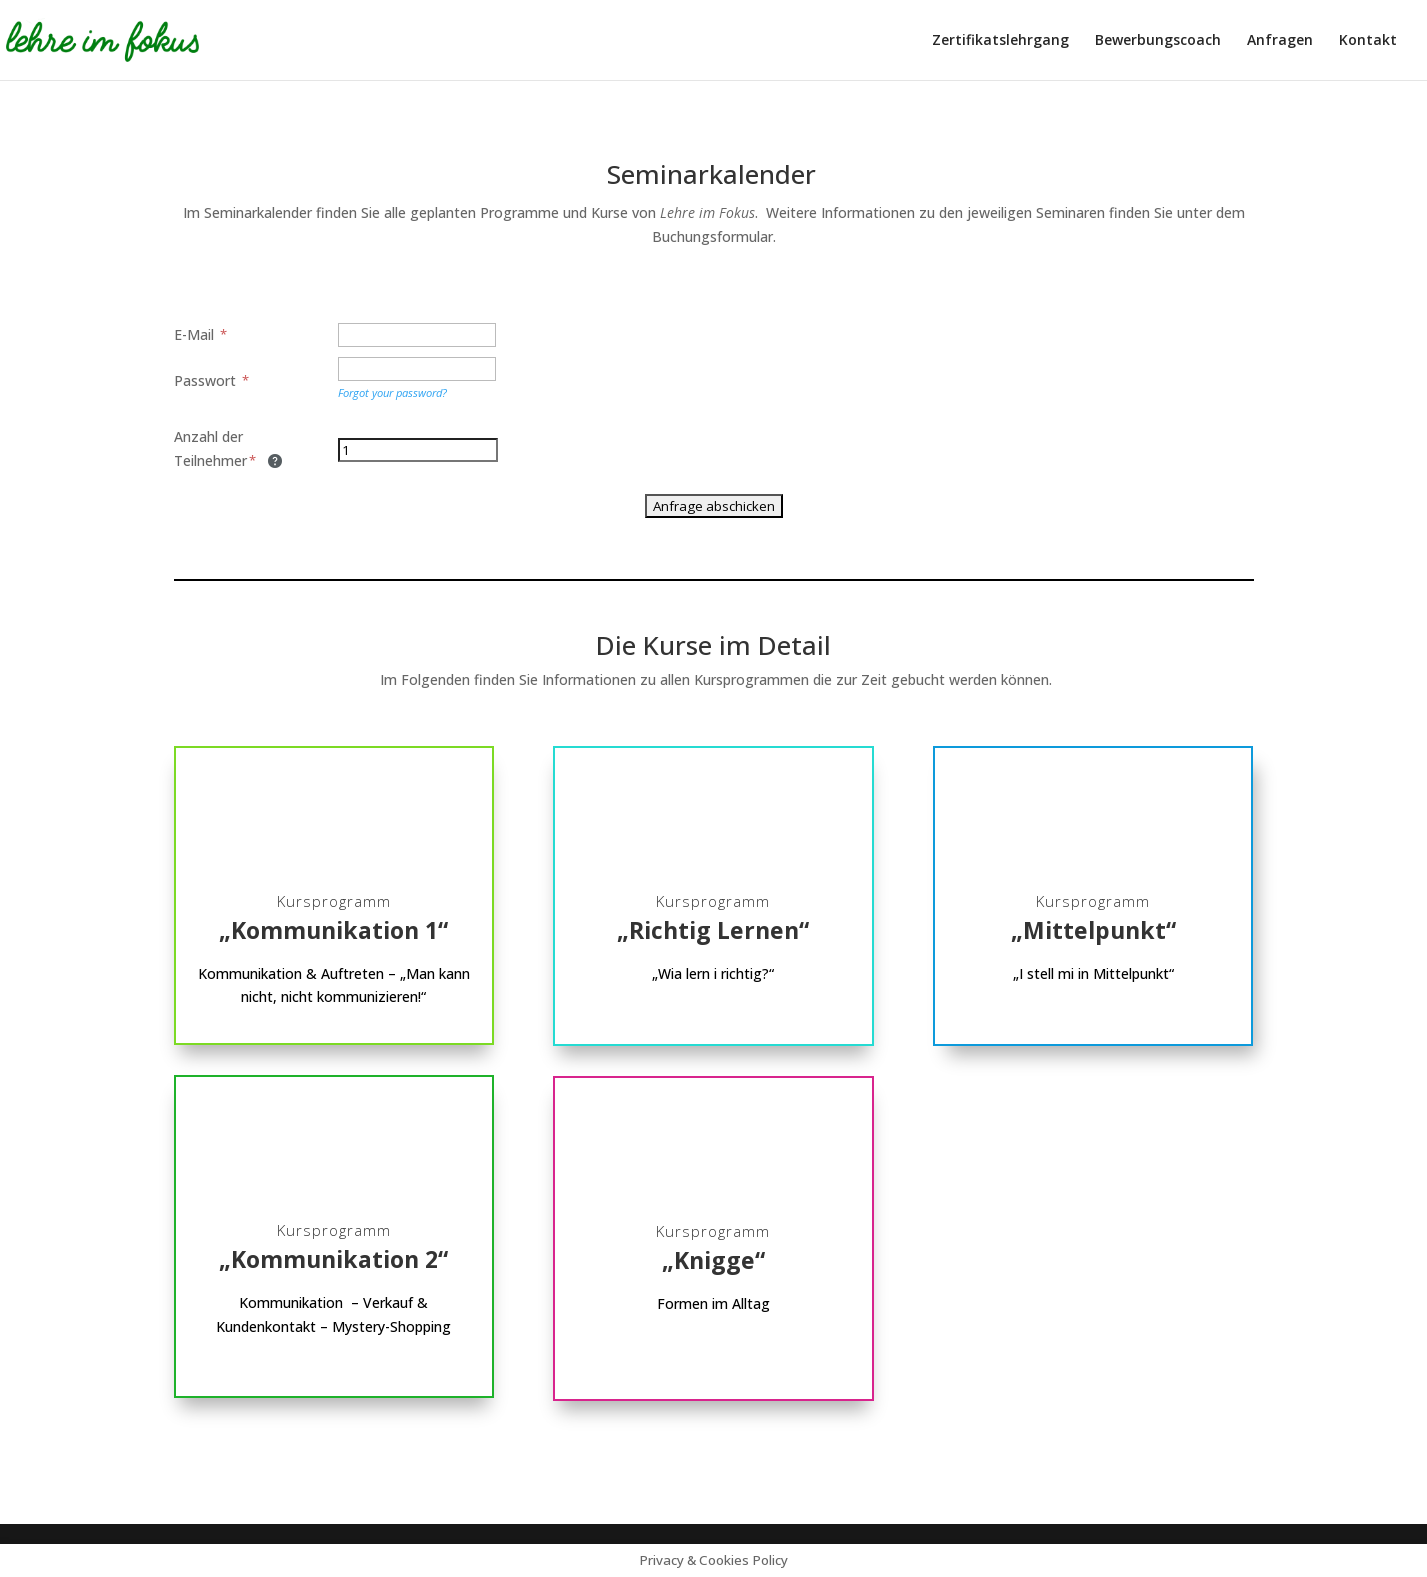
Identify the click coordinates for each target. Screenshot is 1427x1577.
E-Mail (201, 334)
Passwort (212, 380)
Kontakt (1368, 41)
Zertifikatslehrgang (1000, 41)
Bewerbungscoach (1158, 41)
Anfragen (1280, 41)
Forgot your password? (392, 392)
